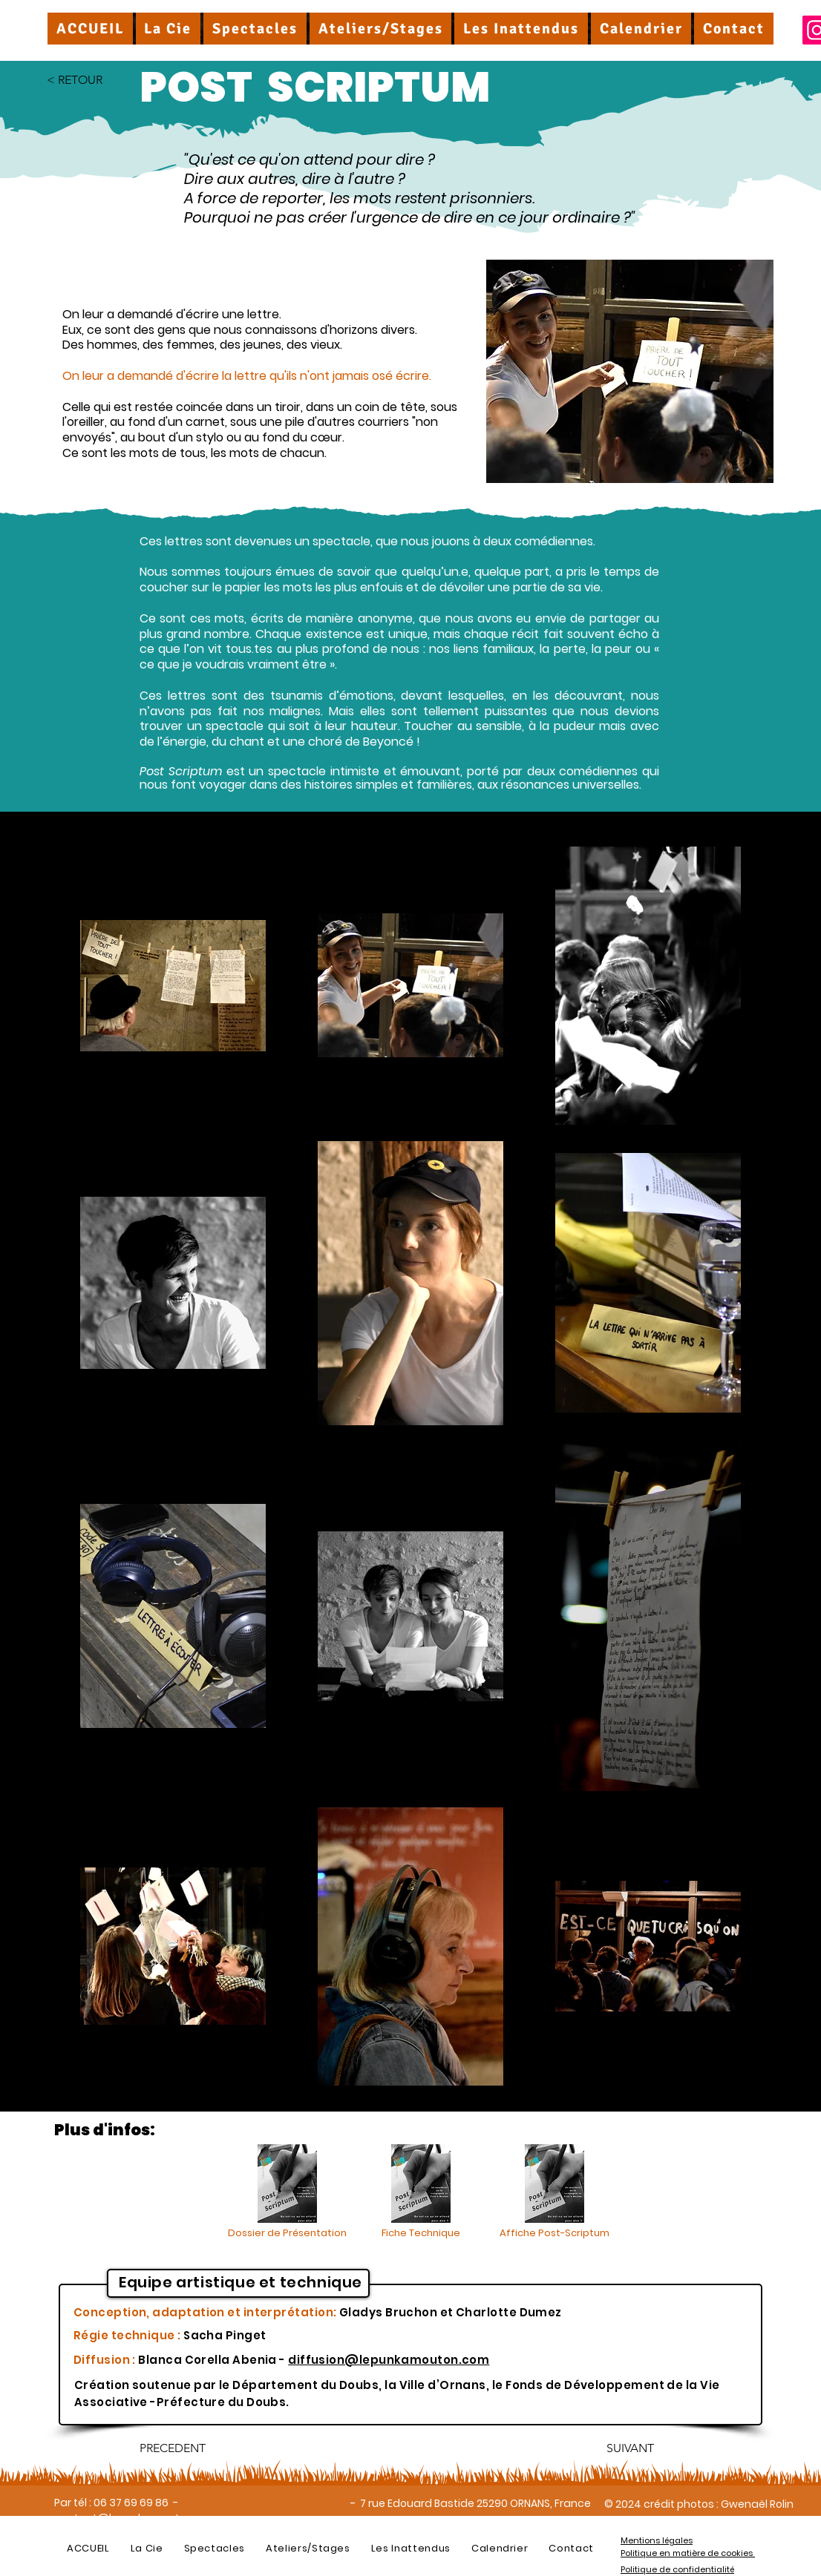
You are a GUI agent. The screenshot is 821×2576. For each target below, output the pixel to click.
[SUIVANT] (617, 2448)
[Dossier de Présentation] (287, 2192)
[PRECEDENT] (189, 2448)
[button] (168, 29)
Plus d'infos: (104, 2129)
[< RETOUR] (96, 80)
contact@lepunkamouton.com (137, 2518)
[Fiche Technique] (420, 2192)
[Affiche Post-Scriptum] (554, 2192)
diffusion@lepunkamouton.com (388, 2360)
